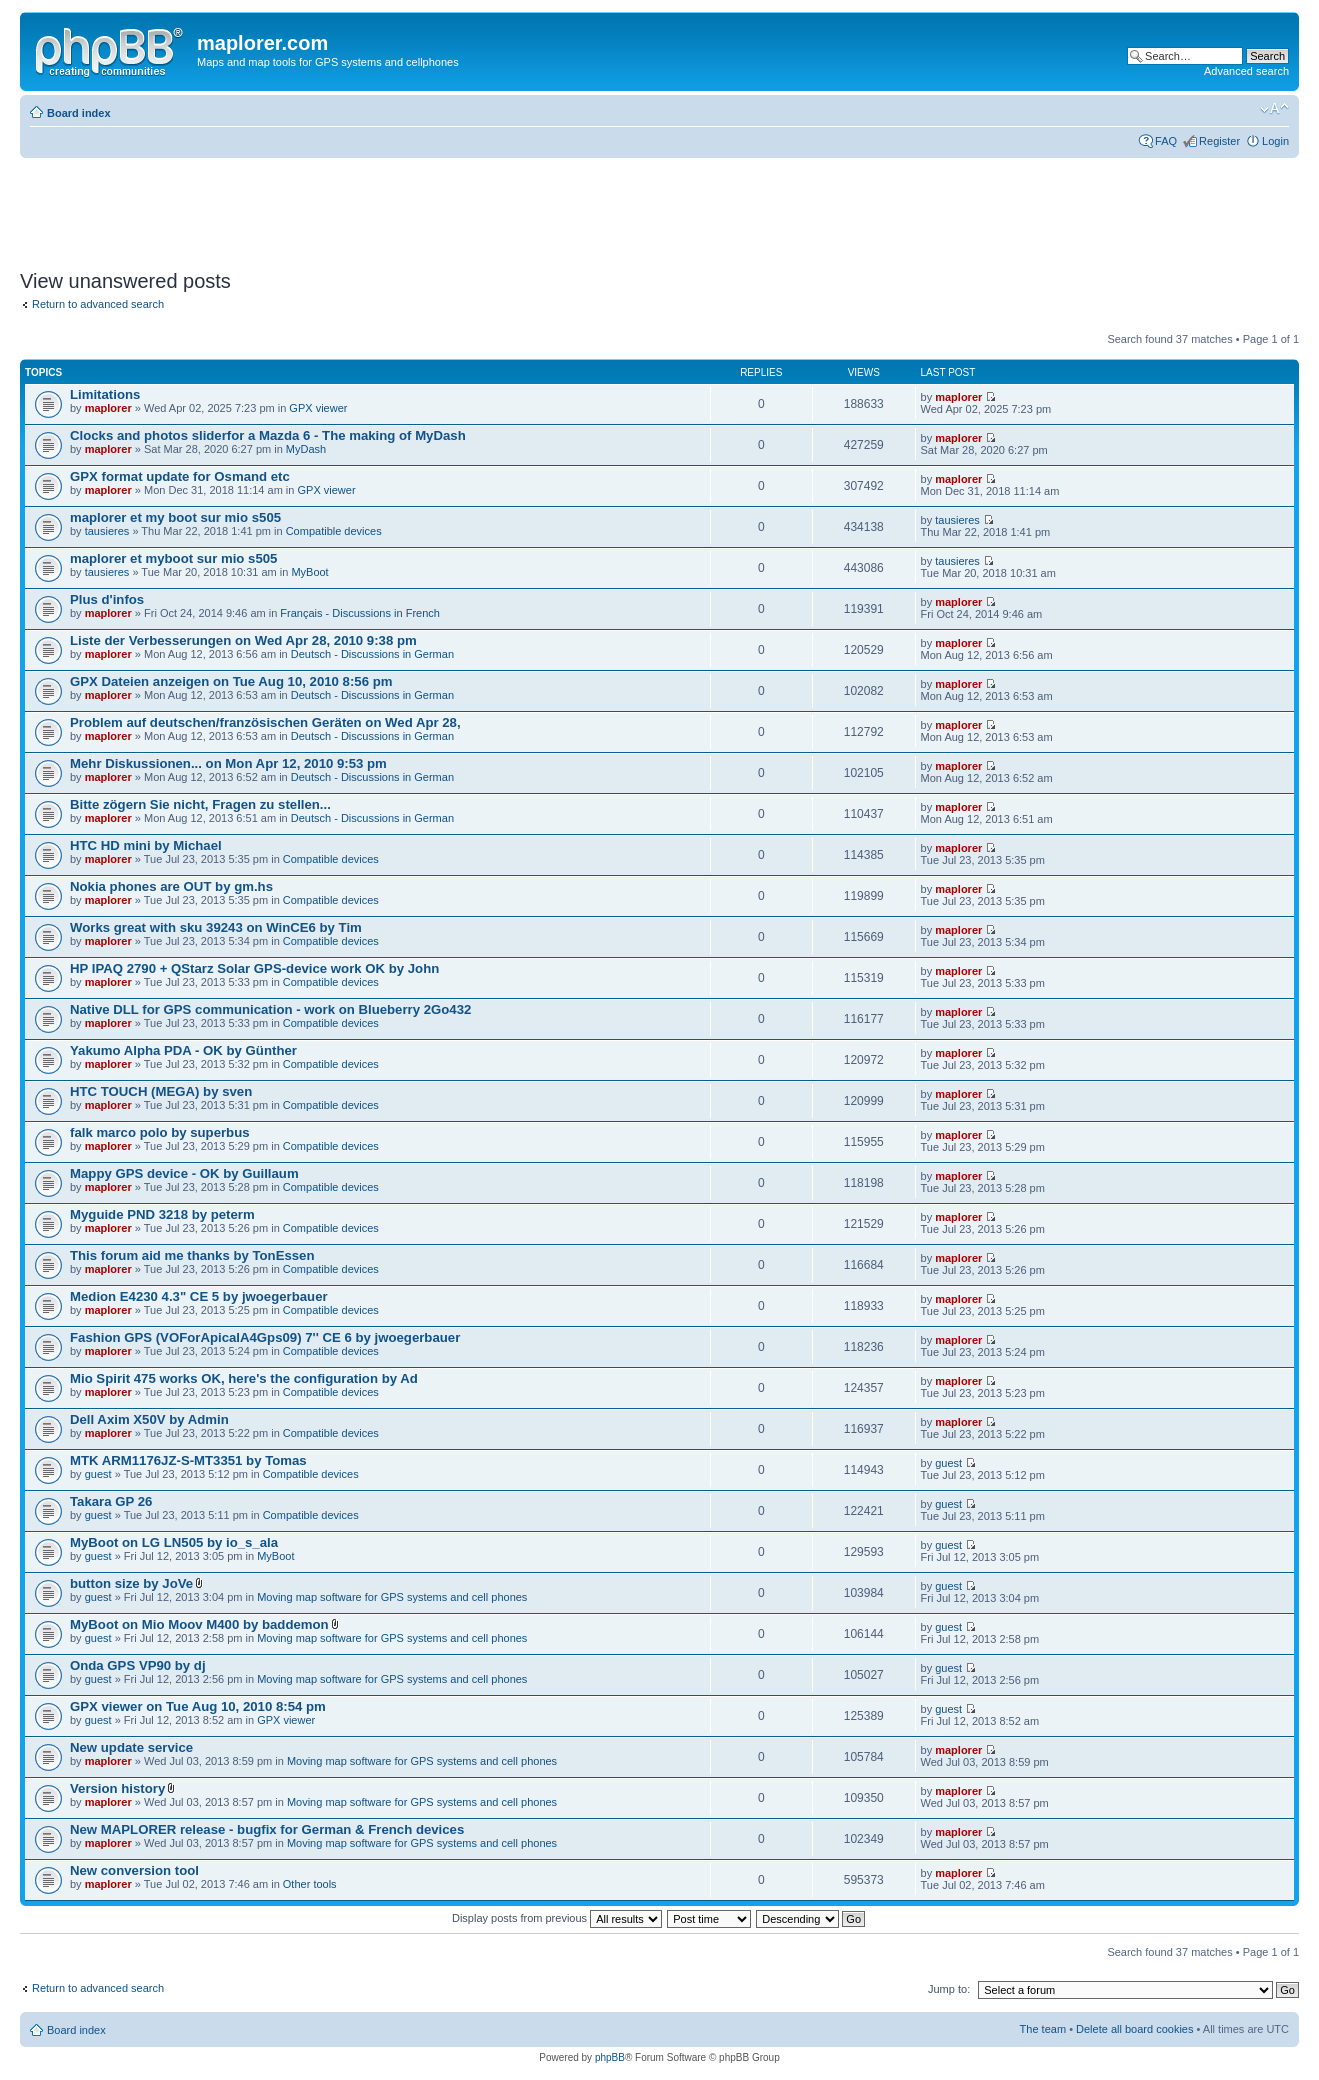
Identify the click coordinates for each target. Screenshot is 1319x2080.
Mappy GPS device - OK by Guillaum (184, 1173)
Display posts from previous (557, 1918)
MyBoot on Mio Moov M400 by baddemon (199, 1624)
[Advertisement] (384, 207)
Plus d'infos (107, 599)
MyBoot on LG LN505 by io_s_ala (174, 1542)
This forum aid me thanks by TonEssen (192, 1255)
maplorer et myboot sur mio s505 (173, 558)
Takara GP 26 (111, 1501)
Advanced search (1246, 71)
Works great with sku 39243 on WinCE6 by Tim (216, 927)
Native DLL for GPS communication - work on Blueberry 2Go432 (270, 1009)
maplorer (108, 408)
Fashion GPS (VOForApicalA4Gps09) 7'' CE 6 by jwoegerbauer (265, 1337)
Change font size (1274, 109)
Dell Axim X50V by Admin (149, 1419)
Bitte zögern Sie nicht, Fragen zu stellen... (200, 804)
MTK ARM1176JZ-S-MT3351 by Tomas (188, 1460)
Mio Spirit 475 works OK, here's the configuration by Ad (244, 1378)
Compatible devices (334, 531)
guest (98, 1474)
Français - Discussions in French (360, 613)
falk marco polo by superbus (160, 1132)
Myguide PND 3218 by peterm (162, 1214)
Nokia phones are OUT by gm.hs (171, 886)
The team (1043, 2029)
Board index (79, 113)
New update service (131, 1747)
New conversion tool (134, 1870)
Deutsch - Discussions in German (372, 654)
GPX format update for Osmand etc (180, 476)
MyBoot (309, 572)
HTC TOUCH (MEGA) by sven (161, 1091)
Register (1219, 141)
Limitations (105, 394)
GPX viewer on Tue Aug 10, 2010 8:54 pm (198, 1706)
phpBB (610, 2057)
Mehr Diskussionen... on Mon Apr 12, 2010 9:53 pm (228, 763)
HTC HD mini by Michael (146, 845)
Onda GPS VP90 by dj (138, 1665)
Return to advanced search (98, 304)
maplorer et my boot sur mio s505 (175, 517)
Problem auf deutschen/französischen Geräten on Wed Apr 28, (265, 722)
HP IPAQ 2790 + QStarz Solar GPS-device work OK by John (254, 968)
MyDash (306, 449)
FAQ (1166, 141)
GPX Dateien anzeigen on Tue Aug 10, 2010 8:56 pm (231, 681)
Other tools (310, 1884)
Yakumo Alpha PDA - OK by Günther (183, 1050)
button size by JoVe (131, 1583)
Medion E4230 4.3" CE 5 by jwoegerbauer (199, 1296)
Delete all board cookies (1134, 2029)
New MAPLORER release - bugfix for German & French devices (267, 1829)
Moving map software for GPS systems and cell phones (392, 1597)
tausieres (107, 531)
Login (1275, 141)
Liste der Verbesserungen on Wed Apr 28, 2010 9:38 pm (243, 640)
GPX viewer (318, 408)
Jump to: (949, 1989)
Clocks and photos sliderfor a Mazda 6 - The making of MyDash (268, 435)
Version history (117, 1788)
